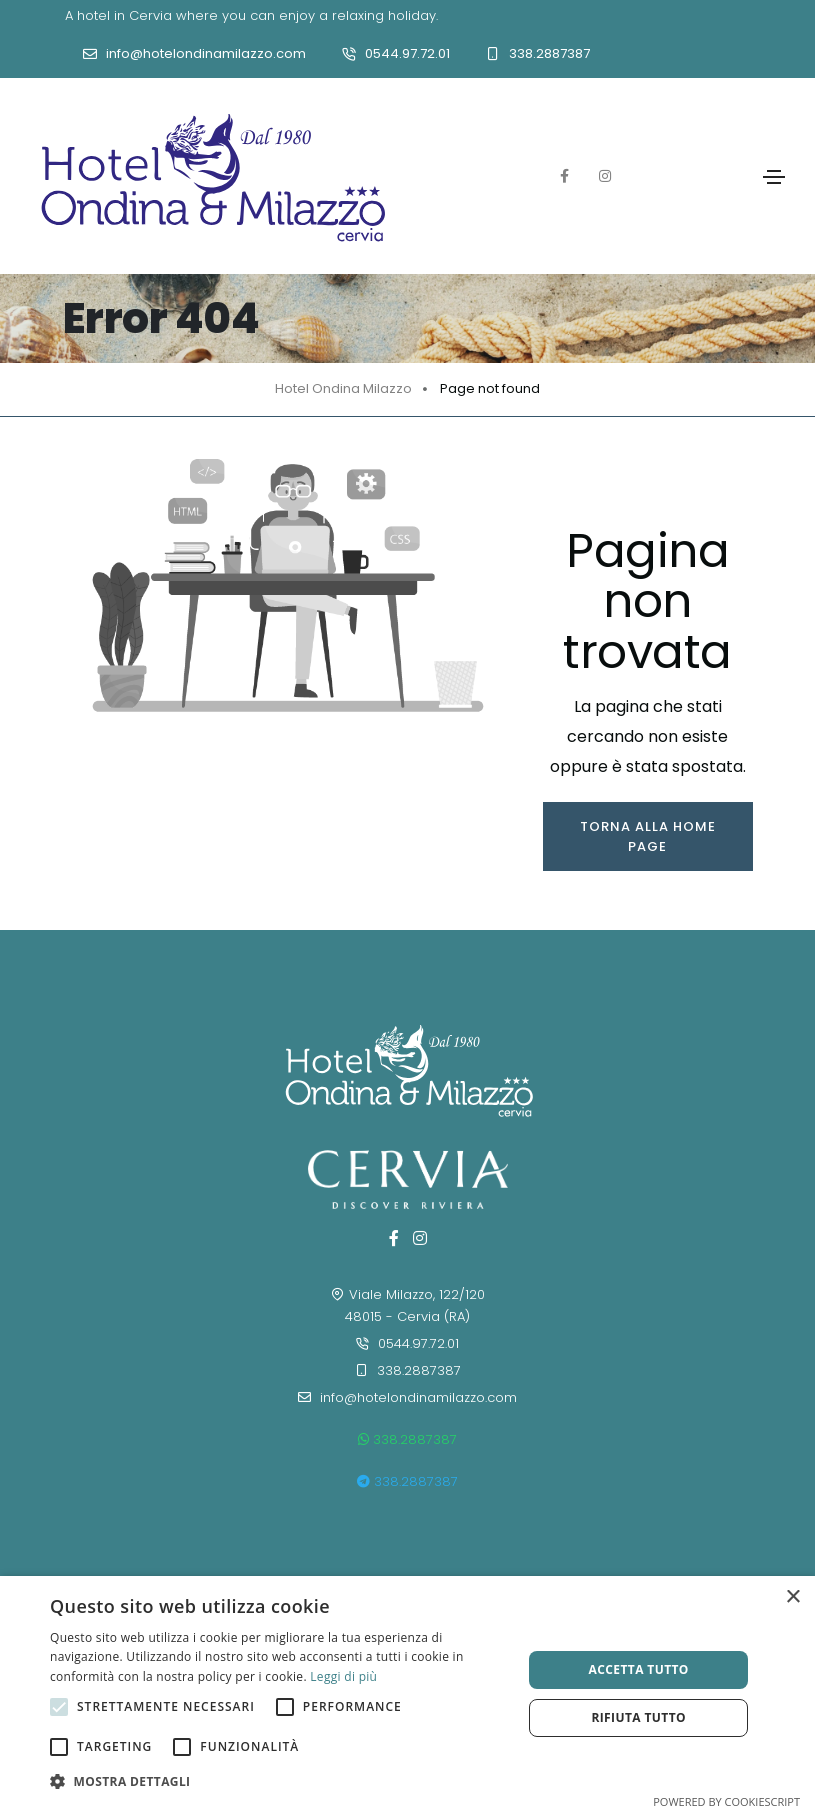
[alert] (407, 1694)
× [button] (792, 1597)
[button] (279, 1782)
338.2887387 (549, 53)
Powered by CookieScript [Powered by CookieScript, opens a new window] (726, 1801)
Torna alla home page (648, 836)
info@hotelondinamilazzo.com (206, 53)
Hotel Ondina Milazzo (343, 388)
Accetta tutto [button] (639, 1669)
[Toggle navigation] (774, 177)
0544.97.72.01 (407, 53)
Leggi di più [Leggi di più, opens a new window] (343, 1676)
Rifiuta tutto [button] (638, 1717)
